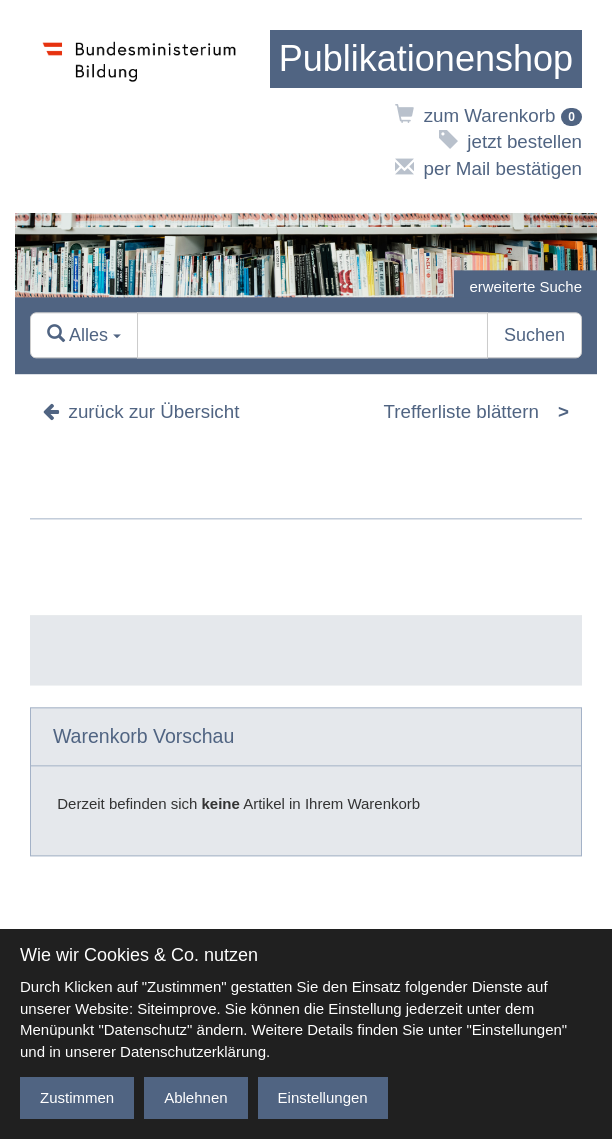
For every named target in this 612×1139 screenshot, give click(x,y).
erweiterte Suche (525, 286)
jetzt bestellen (510, 141)
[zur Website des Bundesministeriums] (139, 106)
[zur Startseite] (426, 59)
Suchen (534, 335)
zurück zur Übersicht (141, 411)
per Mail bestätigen (488, 168)
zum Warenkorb (488, 115)
